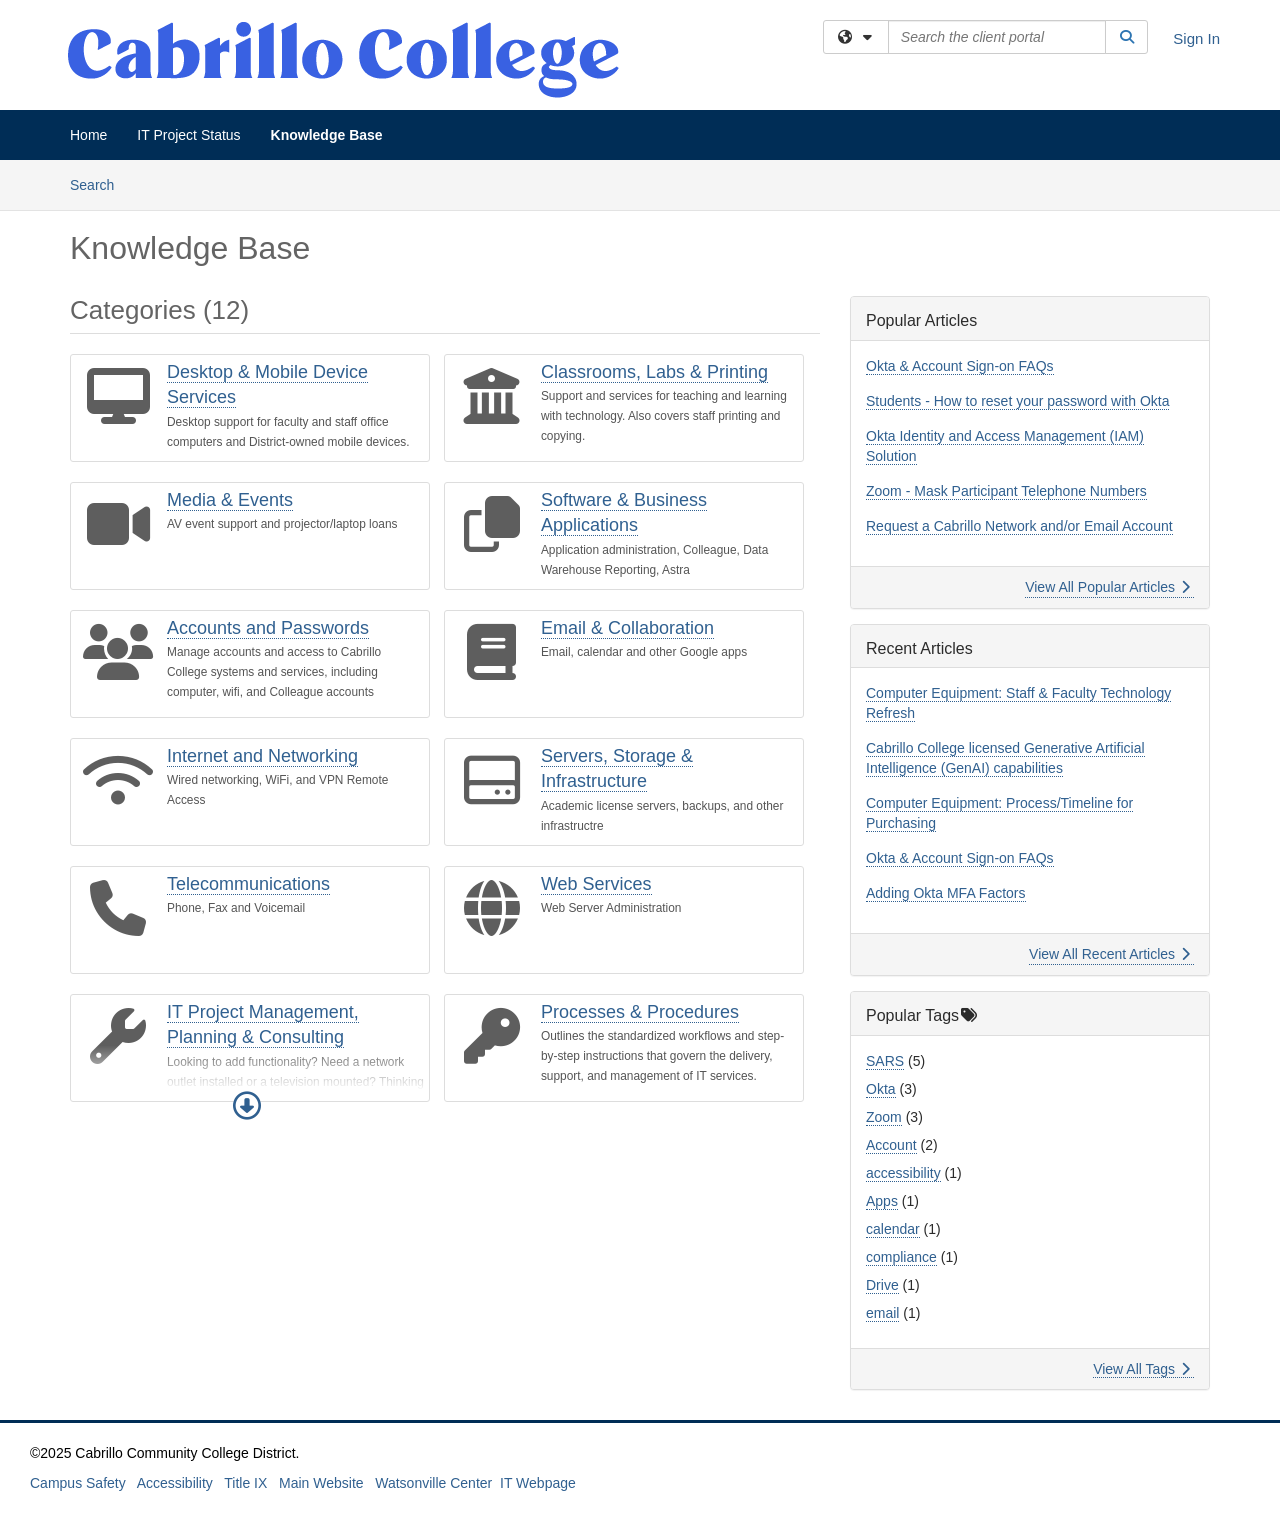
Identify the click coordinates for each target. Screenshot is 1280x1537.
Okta (881, 1089)
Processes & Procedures (640, 1012)
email (882, 1313)
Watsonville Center (433, 1483)
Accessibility (175, 1483)
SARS (885, 1061)
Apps (882, 1201)
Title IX (245, 1483)
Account (891, 1145)
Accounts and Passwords (268, 628)
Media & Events (230, 500)
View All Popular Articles (1107, 587)
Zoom (884, 1117)
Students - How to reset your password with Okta (1017, 401)
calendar (893, 1229)
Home (88, 135)
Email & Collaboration (627, 628)
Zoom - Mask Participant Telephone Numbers (1006, 491)
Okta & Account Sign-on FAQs (960, 366)
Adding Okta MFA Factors (946, 893)
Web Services (596, 884)
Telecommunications (248, 884)
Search (99, 183)
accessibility (903, 1173)
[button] (247, 1106)
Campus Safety (78, 1483)
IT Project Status (188, 135)
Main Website (321, 1483)
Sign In (1196, 38)
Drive (882, 1285)
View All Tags (1141, 1369)
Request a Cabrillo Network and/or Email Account (1019, 526)
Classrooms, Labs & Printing (654, 372)
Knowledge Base (327, 135)
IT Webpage (538, 1483)
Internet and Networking (262, 756)
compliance (901, 1257)
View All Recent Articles (1109, 954)
